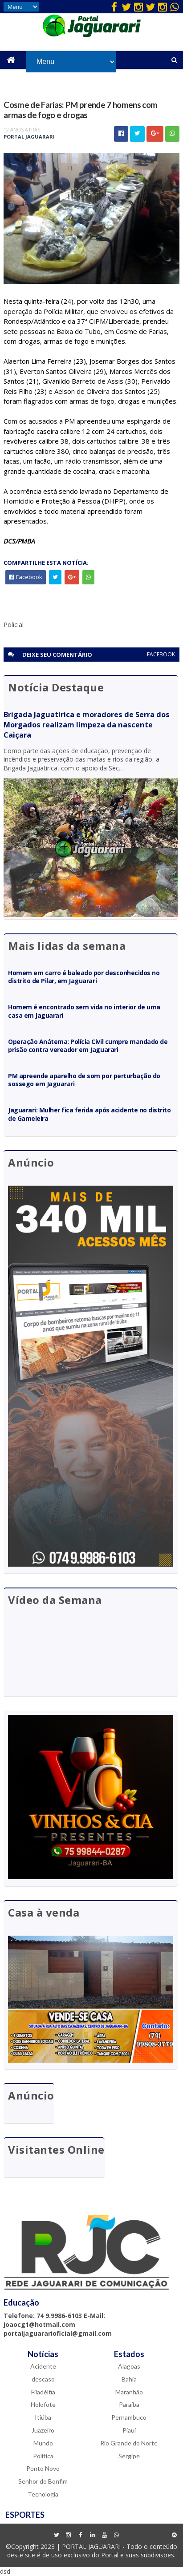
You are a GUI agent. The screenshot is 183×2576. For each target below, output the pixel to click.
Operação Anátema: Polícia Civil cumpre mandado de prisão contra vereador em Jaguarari (87, 1045)
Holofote (43, 2404)
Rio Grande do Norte (129, 2443)
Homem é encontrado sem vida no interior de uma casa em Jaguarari (84, 1011)
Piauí (129, 2430)
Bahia (129, 2379)
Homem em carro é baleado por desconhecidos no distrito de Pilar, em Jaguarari (83, 976)
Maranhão (129, 2392)
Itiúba (43, 2417)
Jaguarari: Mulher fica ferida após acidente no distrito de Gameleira (89, 1114)
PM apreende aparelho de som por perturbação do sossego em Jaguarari (84, 1080)
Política (43, 2456)
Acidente (43, 2366)
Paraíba (129, 2404)
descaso (43, 2379)
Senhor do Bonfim (43, 2481)
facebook (161, 654)
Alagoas (129, 2366)
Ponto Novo (43, 2468)
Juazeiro (43, 2430)
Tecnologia (43, 2494)
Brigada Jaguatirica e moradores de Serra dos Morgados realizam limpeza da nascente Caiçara (87, 725)
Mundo (43, 2443)
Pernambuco (128, 2417)
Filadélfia (43, 2392)
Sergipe (129, 2456)
